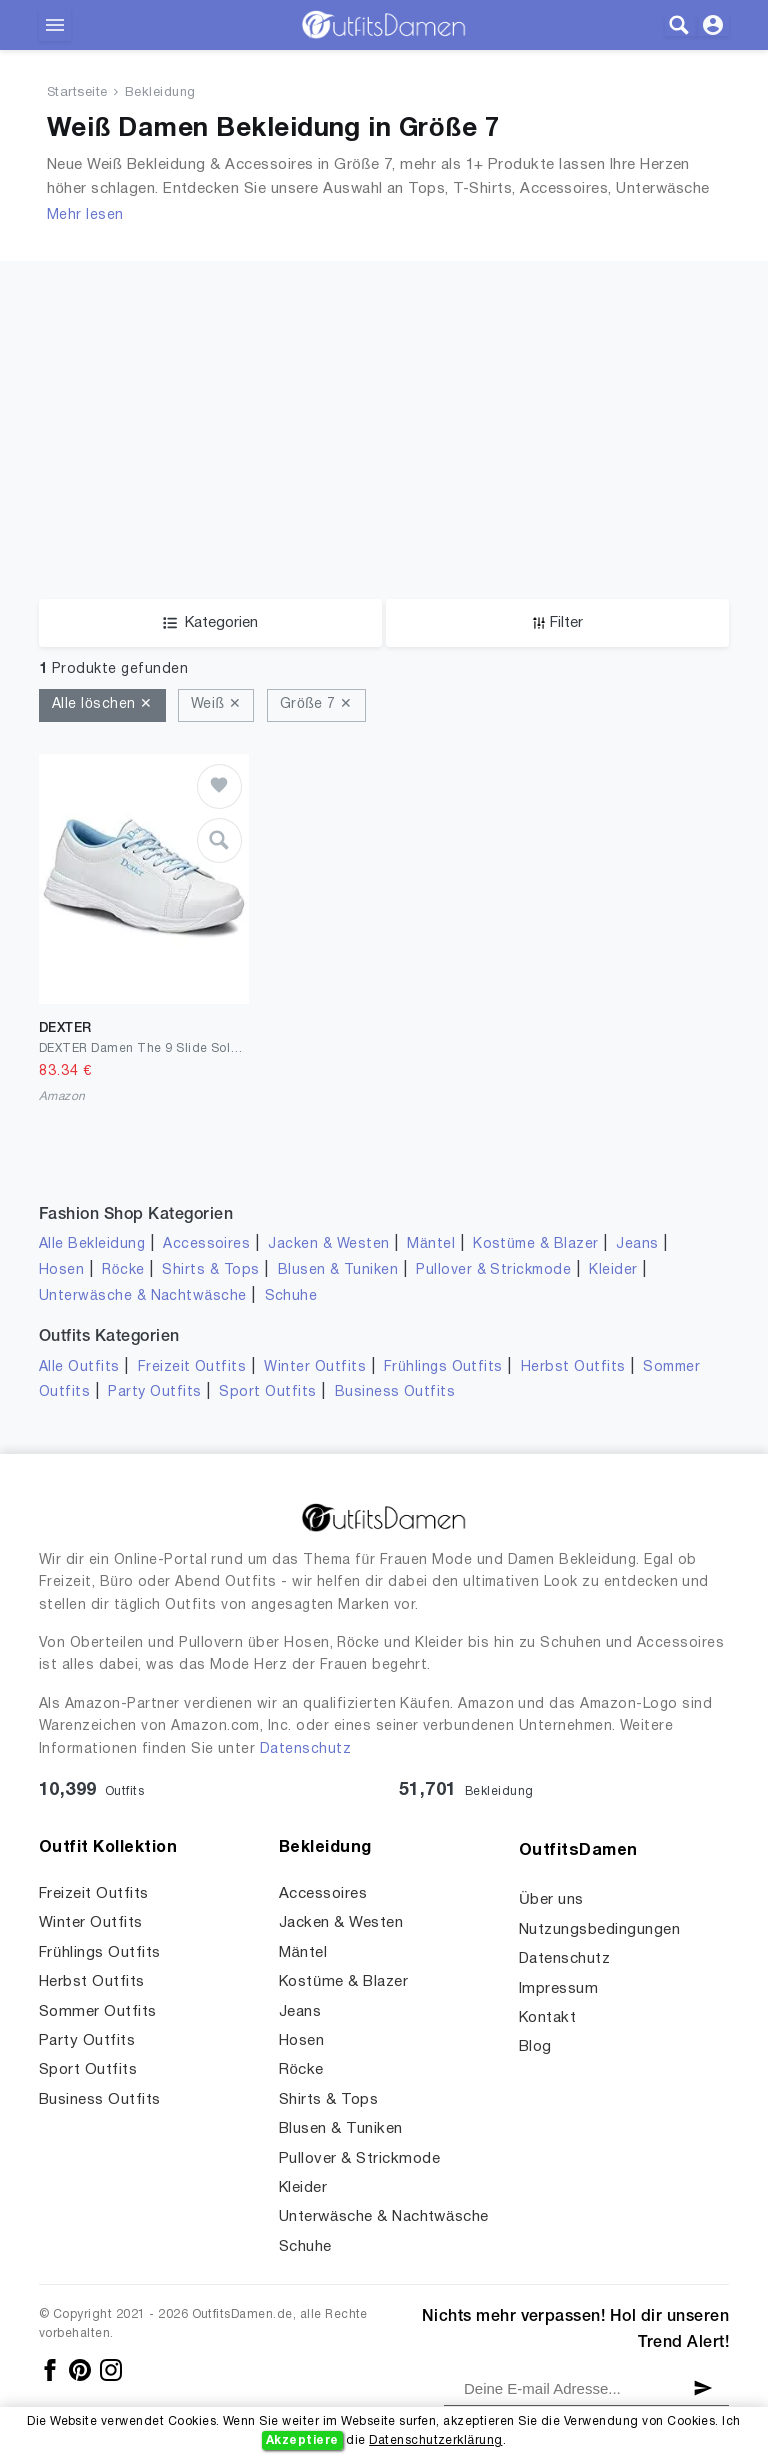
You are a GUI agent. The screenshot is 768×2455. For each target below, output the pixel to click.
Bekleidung (160, 93)
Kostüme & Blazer (535, 1244)
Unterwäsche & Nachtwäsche (143, 1296)
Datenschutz (305, 1749)
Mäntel (431, 1244)
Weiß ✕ (216, 704)
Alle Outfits (79, 1367)
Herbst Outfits (573, 1367)
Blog (535, 2047)
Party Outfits (154, 1392)
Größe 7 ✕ (316, 704)
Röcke (123, 1270)
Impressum (558, 1989)
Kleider (613, 1270)
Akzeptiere (302, 2440)
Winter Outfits (315, 1367)
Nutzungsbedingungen (599, 1930)
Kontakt (547, 2018)
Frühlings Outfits (443, 1367)
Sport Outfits (267, 1392)
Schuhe (291, 1296)
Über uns (551, 1900)
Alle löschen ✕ (102, 704)
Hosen (61, 1270)
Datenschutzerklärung (435, 2440)
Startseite (77, 93)
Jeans (637, 1244)
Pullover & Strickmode (493, 1270)
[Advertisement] (384, 401)
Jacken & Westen (328, 1244)
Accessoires (206, 1244)
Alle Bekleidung (92, 1244)
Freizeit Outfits (192, 1367)
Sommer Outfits (98, 2012)
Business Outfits (395, 1392)
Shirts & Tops (210, 1270)
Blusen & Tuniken (338, 1270)
